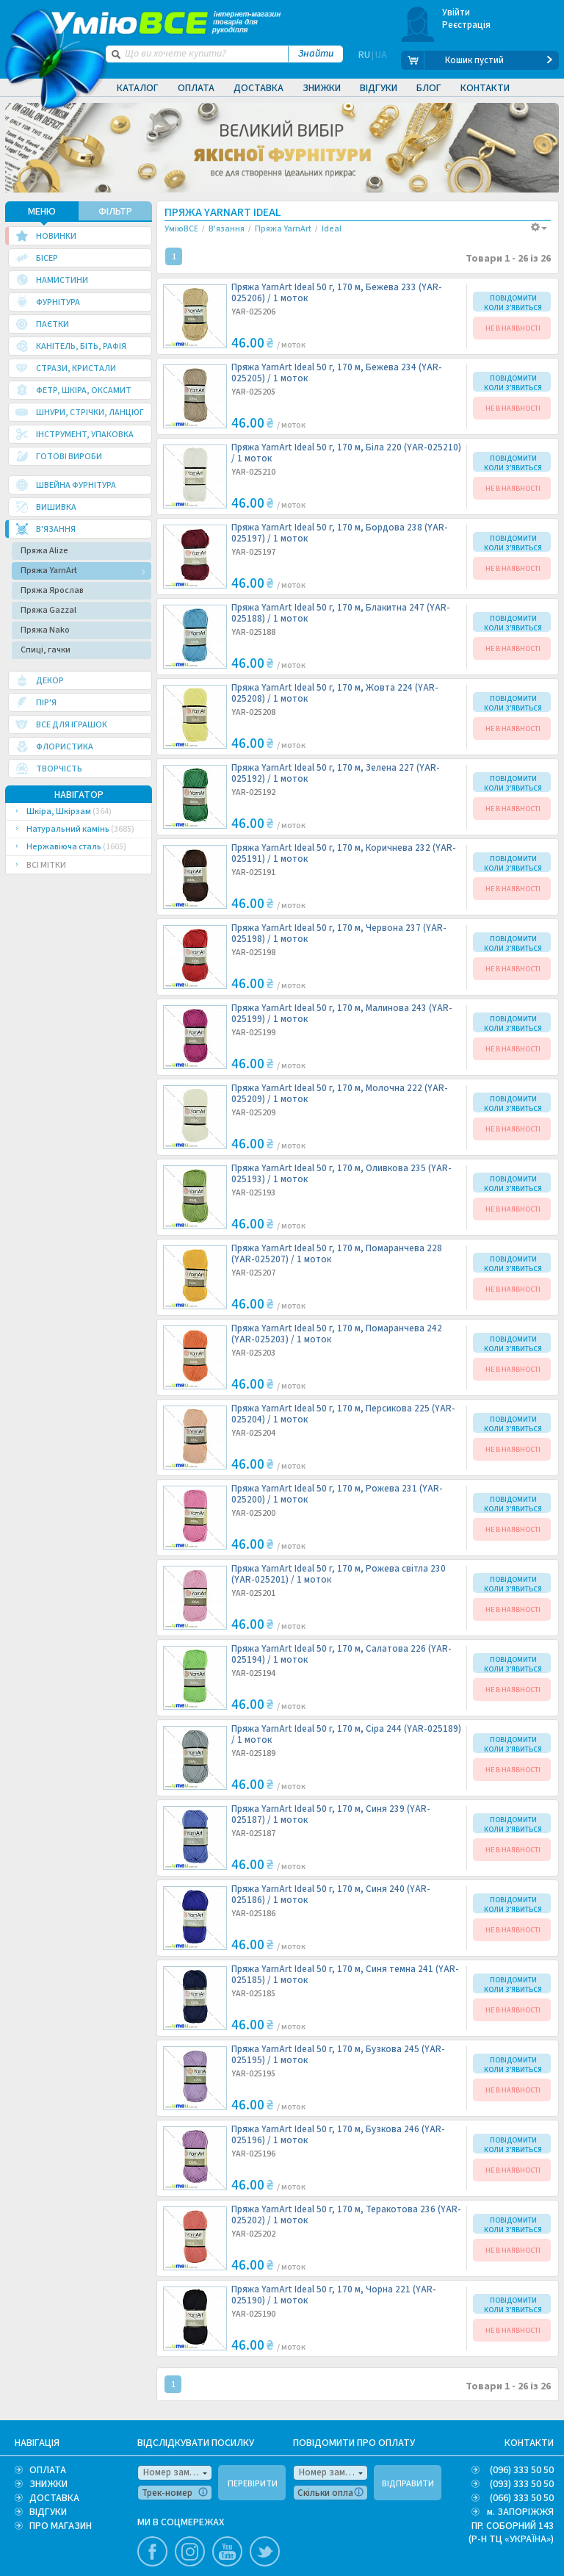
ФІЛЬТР (115, 211)
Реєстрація (466, 25)
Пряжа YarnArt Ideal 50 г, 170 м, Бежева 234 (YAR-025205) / (336, 372)
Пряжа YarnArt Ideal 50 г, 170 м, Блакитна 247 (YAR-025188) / (340, 613)
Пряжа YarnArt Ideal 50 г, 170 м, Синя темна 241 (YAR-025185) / (345, 1974)
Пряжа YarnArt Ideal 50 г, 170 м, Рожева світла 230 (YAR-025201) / (338, 1574)
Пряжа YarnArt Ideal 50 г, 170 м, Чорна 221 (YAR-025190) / (333, 2295)
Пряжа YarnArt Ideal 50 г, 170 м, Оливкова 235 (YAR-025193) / (341, 1173)
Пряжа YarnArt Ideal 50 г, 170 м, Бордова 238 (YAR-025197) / (339, 533)
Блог (428, 88)
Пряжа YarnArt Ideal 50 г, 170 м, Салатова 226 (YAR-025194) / (341, 1654)
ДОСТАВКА (54, 2497)
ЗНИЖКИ (48, 2483)
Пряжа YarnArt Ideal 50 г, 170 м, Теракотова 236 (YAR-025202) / (346, 2214)
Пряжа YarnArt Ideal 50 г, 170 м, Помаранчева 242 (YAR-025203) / (336, 1334)
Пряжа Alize (44, 550)
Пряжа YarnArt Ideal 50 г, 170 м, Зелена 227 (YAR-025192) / (335, 773)
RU (364, 60)
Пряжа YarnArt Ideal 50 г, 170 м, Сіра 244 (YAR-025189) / (346, 1734)
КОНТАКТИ (529, 2442)
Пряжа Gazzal (48, 609)
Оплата (196, 88)
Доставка (258, 88)
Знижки (322, 88)
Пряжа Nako (45, 629)
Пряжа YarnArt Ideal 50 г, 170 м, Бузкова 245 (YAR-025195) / (338, 2054)
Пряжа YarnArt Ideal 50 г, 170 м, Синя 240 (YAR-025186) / (330, 1894)
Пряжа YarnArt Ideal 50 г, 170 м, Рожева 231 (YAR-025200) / (337, 1494)
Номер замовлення (177, 2471)
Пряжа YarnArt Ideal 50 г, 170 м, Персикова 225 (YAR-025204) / (343, 1414)
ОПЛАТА (47, 2469)
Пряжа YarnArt (49, 570)
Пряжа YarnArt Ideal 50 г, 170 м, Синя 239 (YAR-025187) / (330, 1814)
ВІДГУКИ (48, 2511)
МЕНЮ (42, 211)
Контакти (485, 88)
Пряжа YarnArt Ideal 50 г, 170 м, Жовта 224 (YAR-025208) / (334, 693)
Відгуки (378, 88)
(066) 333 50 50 (522, 2497)
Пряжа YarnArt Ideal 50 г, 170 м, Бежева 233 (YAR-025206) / (336, 292)
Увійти (456, 12)
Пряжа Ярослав (52, 589)
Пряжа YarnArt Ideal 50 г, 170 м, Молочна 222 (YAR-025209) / (339, 1093)
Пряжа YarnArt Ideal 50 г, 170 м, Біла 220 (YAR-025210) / (346, 453)
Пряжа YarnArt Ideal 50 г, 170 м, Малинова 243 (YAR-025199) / (341, 1013)
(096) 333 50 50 (522, 2469)
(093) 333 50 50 (522, 2483)
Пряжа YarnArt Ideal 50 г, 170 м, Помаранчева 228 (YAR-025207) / (336, 1253)
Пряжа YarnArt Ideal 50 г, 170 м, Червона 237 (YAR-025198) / (338, 933)
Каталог (138, 88)
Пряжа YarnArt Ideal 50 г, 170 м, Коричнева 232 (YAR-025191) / (343, 853)
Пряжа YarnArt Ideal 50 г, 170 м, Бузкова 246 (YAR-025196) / (338, 2134)
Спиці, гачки (45, 649)
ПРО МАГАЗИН (60, 2525)
